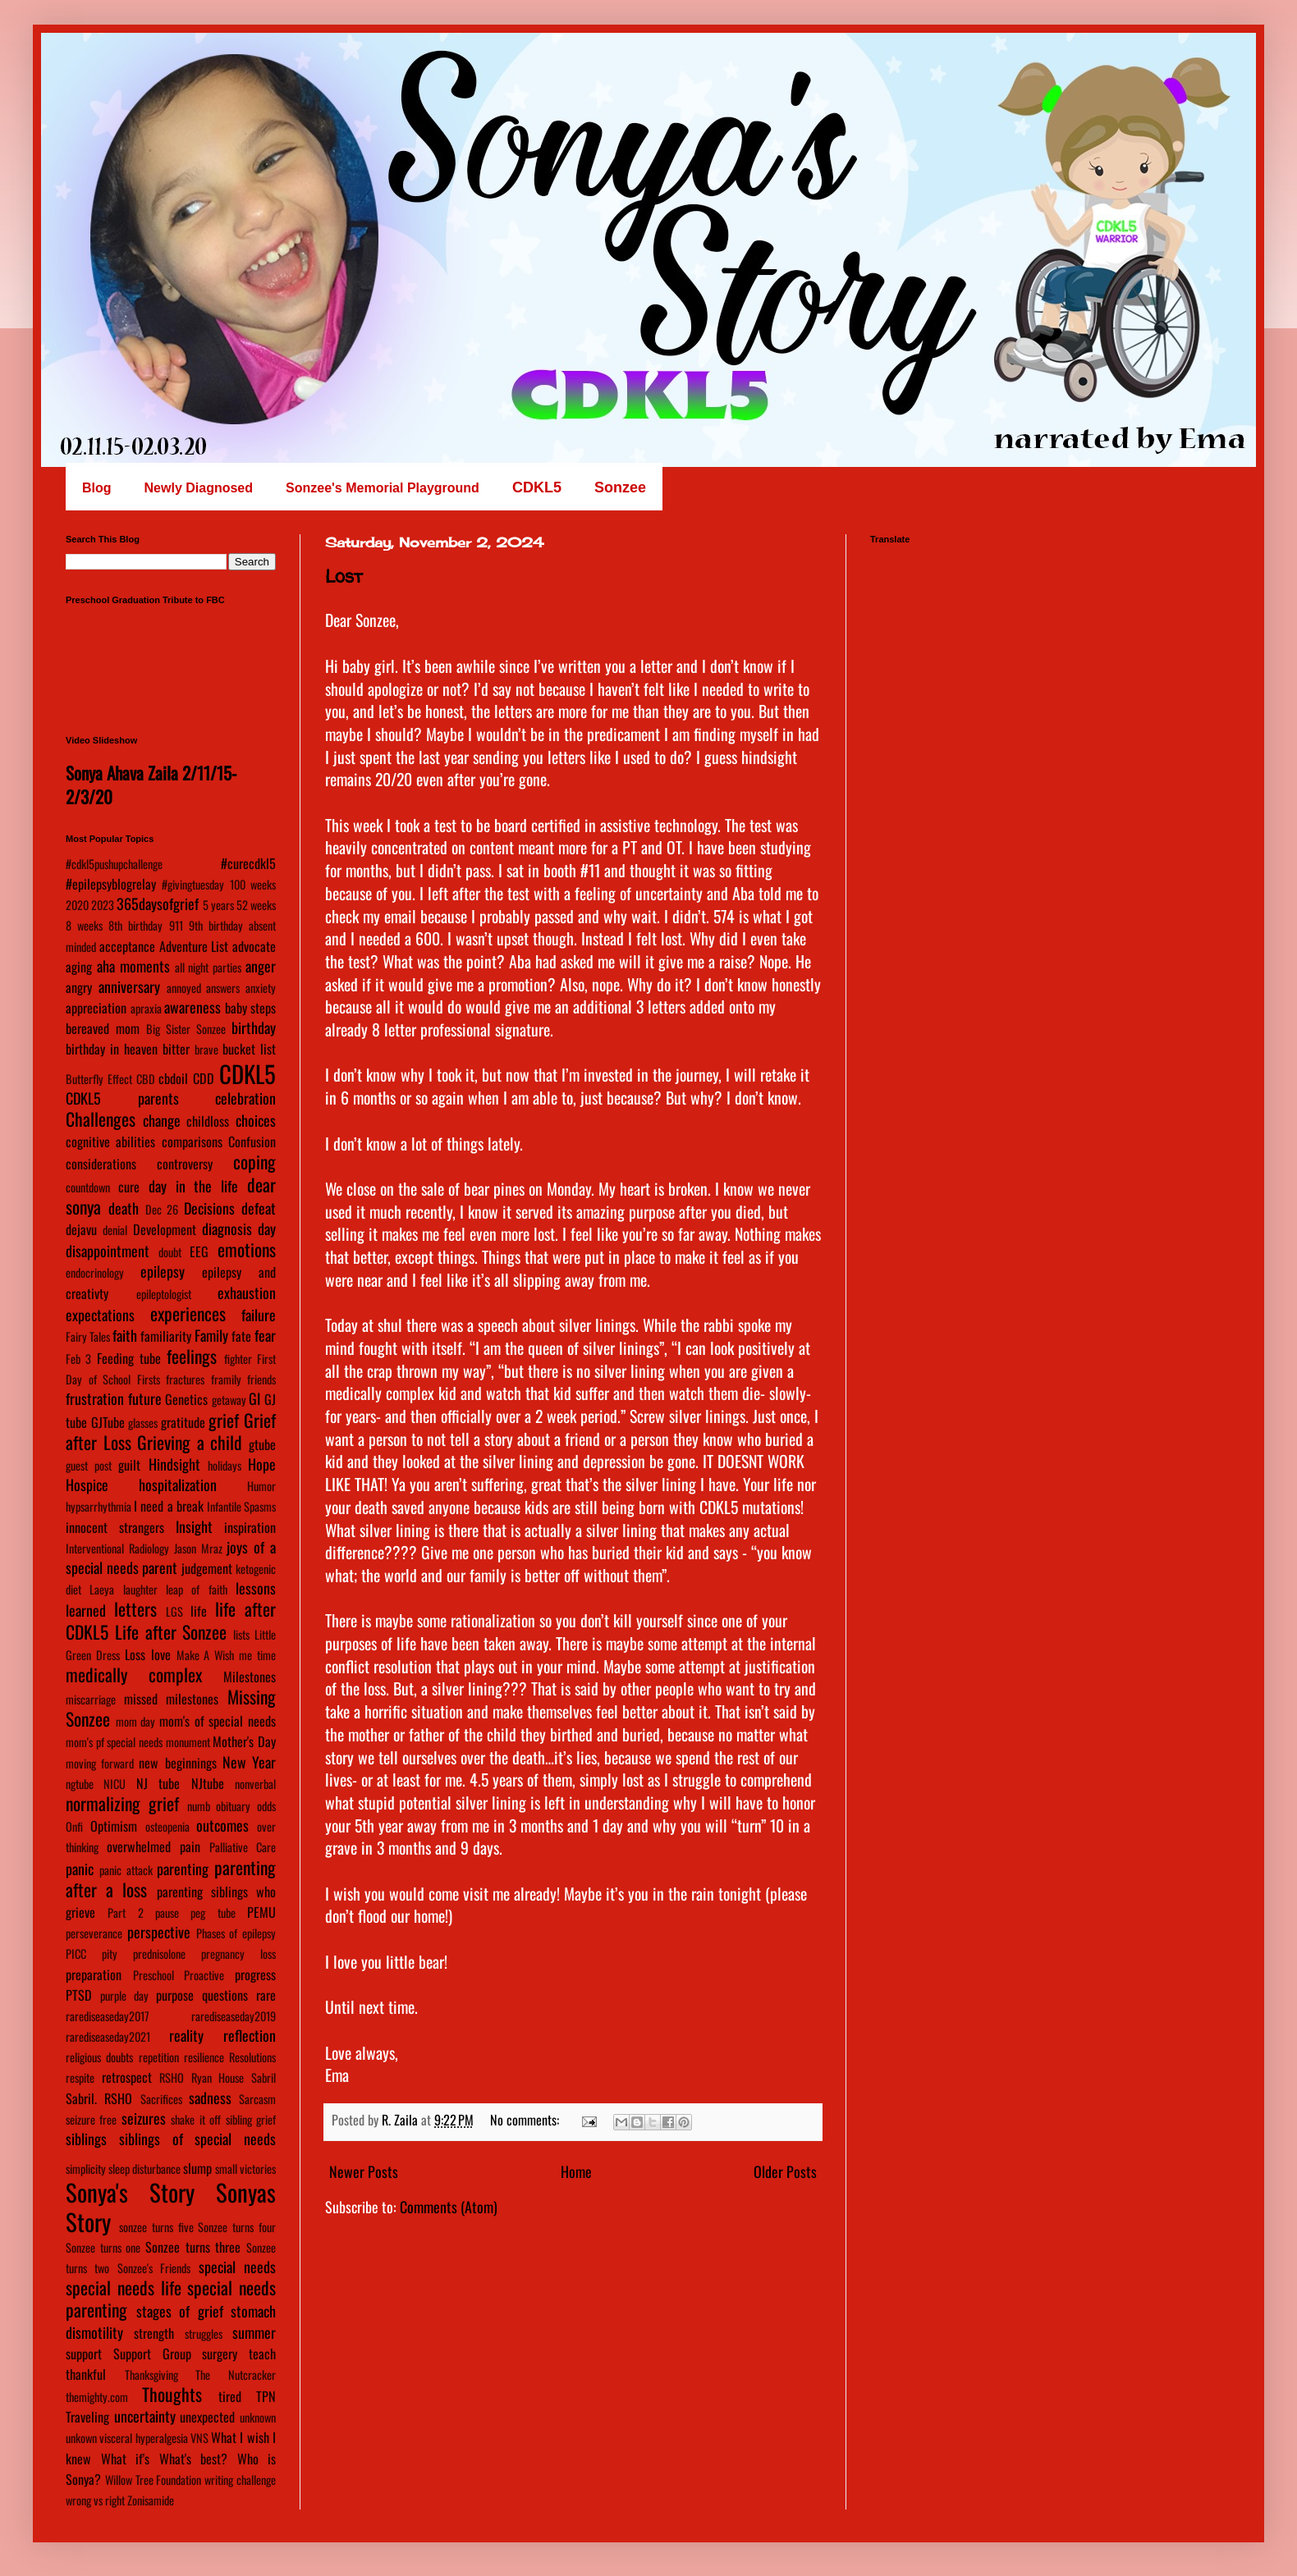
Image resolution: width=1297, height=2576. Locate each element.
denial (115, 1229)
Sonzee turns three (193, 2247)
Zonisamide (150, 2500)
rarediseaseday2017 (107, 2016)
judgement (206, 1568)
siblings (86, 2138)
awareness (192, 1007)
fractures (185, 1379)
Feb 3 (78, 1358)
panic (80, 1868)
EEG (199, 1251)
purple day (124, 1995)
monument (188, 1741)
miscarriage (91, 1699)
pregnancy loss (238, 1953)
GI (254, 1398)
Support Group (152, 2353)
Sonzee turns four (237, 2226)
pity (109, 1953)
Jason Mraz (198, 1548)
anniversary (129, 986)
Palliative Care (242, 1846)
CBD (145, 1078)
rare (266, 1995)
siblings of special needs (197, 2138)
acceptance (127, 946)
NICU (114, 1783)
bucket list (249, 1049)
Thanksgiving (151, 2374)
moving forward (100, 1763)
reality (186, 2035)
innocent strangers (115, 1527)
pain (190, 1846)
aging (79, 967)
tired (229, 2396)
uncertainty (145, 2416)
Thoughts (172, 2394)
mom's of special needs (217, 1721)
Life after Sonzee (171, 1631)
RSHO (171, 2077)
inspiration (250, 1527)
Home (576, 2171)
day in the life (194, 1185)
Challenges (100, 1118)
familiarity (165, 1336)
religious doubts (99, 2057)
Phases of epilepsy (236, 1933)
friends (261, 1379)
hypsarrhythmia (98, 1506)
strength (154, 2333)
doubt (169, 1252)
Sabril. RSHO (99, 2098)
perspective (158, 1931)
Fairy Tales (88, 1336)
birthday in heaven (112, 1049)
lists (241, 1634)
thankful (86, 2374)
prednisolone (159, 1953)
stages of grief (179, 2311)
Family (211, 1335)
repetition (159, 2057)
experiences (188, 1313)
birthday (253, 1027)
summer (254, 2332)
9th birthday (216, 925)
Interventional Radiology (117, 1548)
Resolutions (252, 2057)
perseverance (94, 1933)
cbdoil (173, 1078)
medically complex (134, 1674)
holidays (224, 1465)
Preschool (153, 1974)
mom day (136, 1721)
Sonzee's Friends (153, 2267)
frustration (95, 1398)
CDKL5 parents (122, 1098)
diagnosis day (239, 1228)
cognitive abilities (110, 1141)
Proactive (204, 1974)
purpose (175, 1995)
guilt (129, 1465)
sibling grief (251, 2119)
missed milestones (171, 1699)
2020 (77, 904)
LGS (174, 1611)
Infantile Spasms (241, 1506)
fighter (238, 1358)
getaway (229, 1399)
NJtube (207, 1783)
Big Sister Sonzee (186, 1028)
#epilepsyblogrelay (111, 884)
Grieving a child (189, 1442)
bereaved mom (103, 1028)
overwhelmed (139, 1846)
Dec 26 (162, 1209)
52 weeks (256, 904)
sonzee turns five (156, 2226)
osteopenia (167, 1826)
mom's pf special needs (114, 1741)
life (198, 1611)
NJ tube (158, 1783)
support (84, 2353)
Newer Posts (363, 2171)
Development (164, 1229)
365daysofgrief (158, 903)
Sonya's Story (130, 2192)
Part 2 (125, 1912)
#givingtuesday (193, 884)
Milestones (249, 1676)
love (161, 1654)
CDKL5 (247, 1073)
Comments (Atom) (448, 2206)
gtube (262, 1444)
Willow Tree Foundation (153, 2479)
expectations (100, 1314)
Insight (194, 1526)
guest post (89, 1465)
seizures (143, 2118)
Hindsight (174, 1464)
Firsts (148, 1379)
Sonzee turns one (103, 2247)
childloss (207, 1121)
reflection (249, 2035)
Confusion (252, 1141)
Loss (135, 1654)
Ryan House (218, 2077)
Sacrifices (161, 2098)
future (145, 1398)
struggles (203, 2333)
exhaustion (247, 1292)
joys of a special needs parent (171, 1557)
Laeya (101, 1589)
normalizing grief (122, 1803)
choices (256, 1120)
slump (197, 2168)
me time (257, 1654)
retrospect (127, 2077)
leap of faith (196, 1589)
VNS (199, 2437)
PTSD (79, 1995)
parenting (183, 1868)
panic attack (126, 1869)
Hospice (87, 1484)
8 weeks (84, 925)
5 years (218, 904)
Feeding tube (129, 1358)
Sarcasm (257, 2098)
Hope (262, 1464)
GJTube (108, 1422)
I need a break (169, 1506)
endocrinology (95, 1272)
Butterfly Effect (99, 1078)
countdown (88, 1187)
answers (223, 987)
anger (260, 966)
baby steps (251, 1008)
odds (266, 1805)
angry (79, 987)
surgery (219, 2353)
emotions (247, 1249)
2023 (102, 904)
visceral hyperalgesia (143, 2437)
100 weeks (253, 884)
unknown (258, 2417)
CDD (203, 1078)
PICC (76, 1953)
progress (255, 1974)
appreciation (96, 1008)
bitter (176, 1049)
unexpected (207, 2417)
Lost (344, 576)
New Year (249, 1762)
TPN (266, 2396)
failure (258, 1314)
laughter (140, 1589)
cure (129, 1186)
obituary (233, 1805)
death (123, 1208)
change (162, 1120)
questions (225, 1995)
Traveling (87, 2417)
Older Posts (785, 2171)
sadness (210, 2097)
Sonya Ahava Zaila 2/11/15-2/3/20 (151, 784)
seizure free (91, 2119)
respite (80, 2077)
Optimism (113, 1826)
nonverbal (255, 1783)
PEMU (261, 1912)
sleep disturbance (144, 2168)
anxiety (260, 987)
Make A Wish (205, 1654)
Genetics (186, 1399)
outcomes (222, 1825)
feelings (192, 1356)
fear (265, 1335)
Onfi (74, 1826)
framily (226, 1379)
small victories (245, 2168)
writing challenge (240, 2479)
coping (254, 1161)
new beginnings (177, 1763)
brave (206, 1049)
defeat (258, 1208)
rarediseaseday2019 (233, 2016)
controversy (185, 1164)
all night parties (208, 967)
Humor (261, 1485)
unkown (81, 2437)
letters (135, 1608)
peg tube (212, 1912)
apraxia (146, 1008)
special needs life (123, 2287)
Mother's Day (244, 1741)
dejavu (81, 1229)
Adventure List (194, 946)
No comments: (526, 2120)
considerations (101, 1164)
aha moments (133, 966)
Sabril (263, 2077)
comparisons (192, 1141)
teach (262, 2353)
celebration (245, 1098)
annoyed (184, 987)
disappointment (107, 1250)
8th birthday (135, 925)
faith (124, 1335)
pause (167, 1912)
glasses (143, 1422)
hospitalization (178, 1484)
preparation (93, 1974)
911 (176, 925)
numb (198, 1805)
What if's (125, 2458)
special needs (237, 2266)
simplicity (86, 2168)
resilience (204, 2057)
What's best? (193, 2458)
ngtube (80, 1783)
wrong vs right (95, 2500)
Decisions (209, 1208)
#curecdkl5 (248, 863)
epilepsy (162, 1271)
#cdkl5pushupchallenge (114, 863)
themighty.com (97, 2396)
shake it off (196, 2119)
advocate (254, 946)
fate (241, 1336)
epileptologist (163, 1293)
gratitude (183, 1422)
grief (224, 1420)
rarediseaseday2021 (108, 2036)
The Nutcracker (235, 2374)
